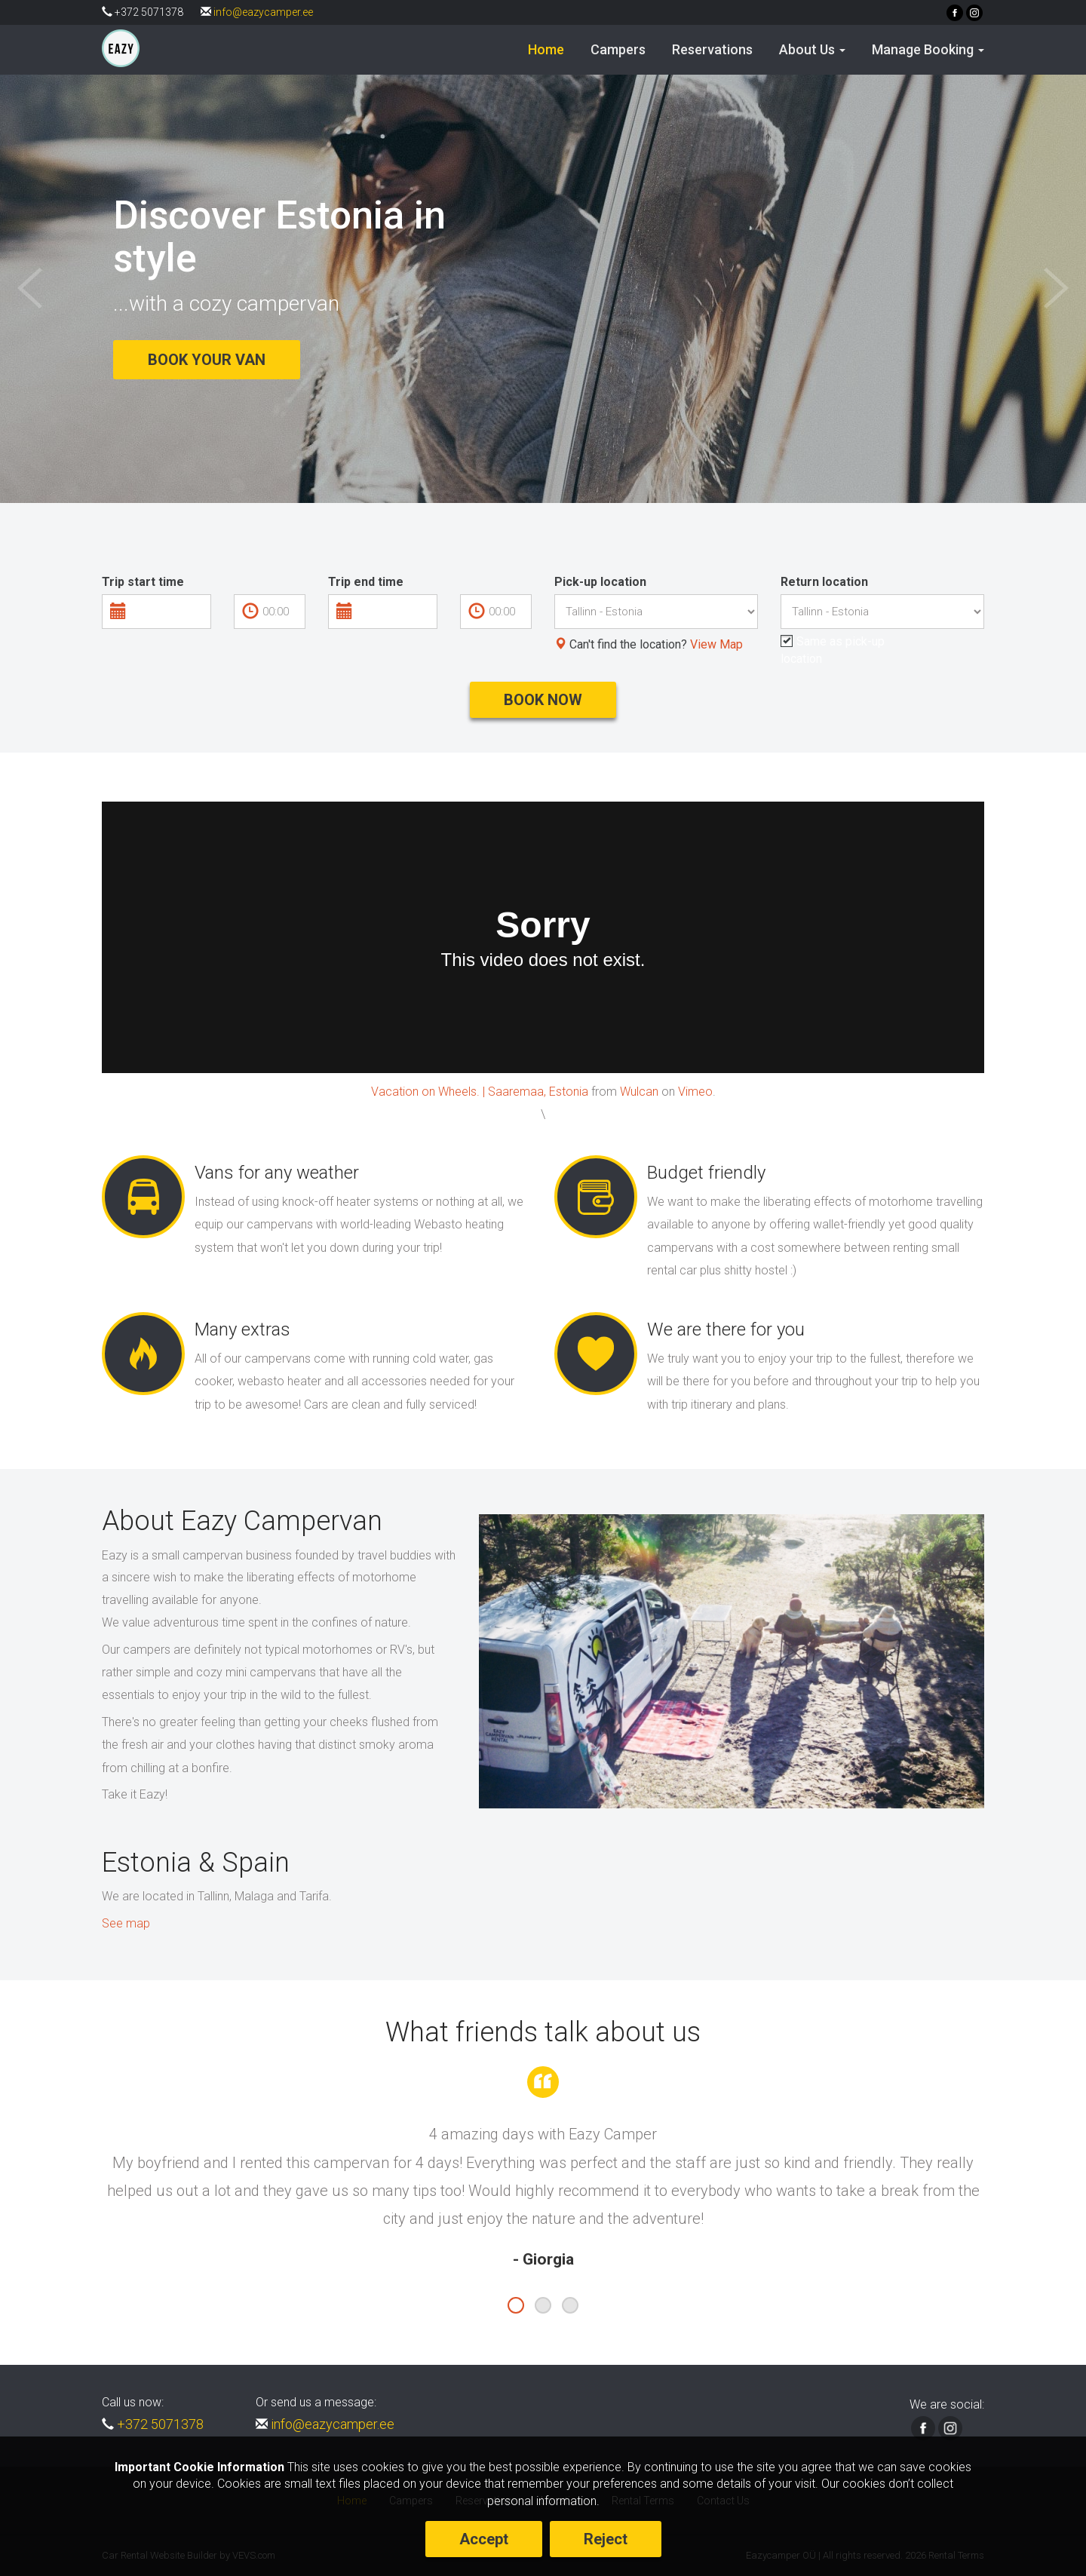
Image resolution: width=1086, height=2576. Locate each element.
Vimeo (695, 1091)
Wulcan (639, 1091)
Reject (605, 2539)
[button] (812, 49)
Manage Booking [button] (928, 49)
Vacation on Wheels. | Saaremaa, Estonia (479, 1091)
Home (546, 49)
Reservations (712, 49)
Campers (618, 49)
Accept (483, 2539)
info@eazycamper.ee (263, 12)
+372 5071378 (160, 2424)
